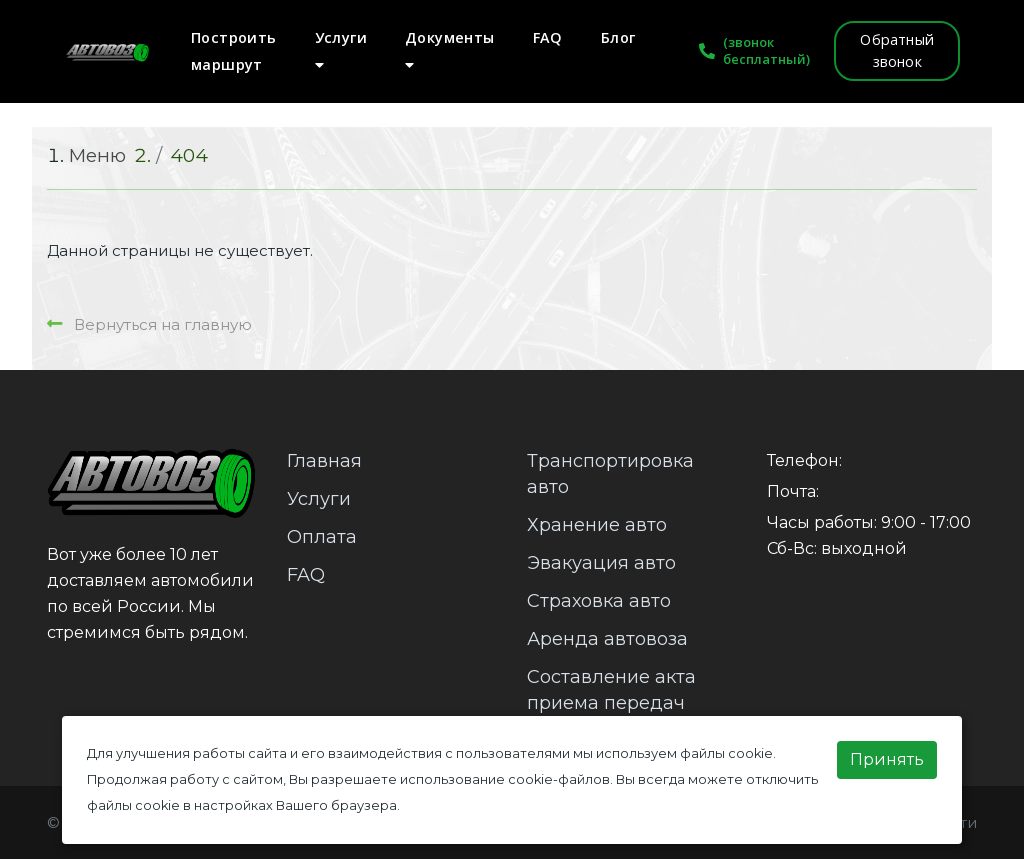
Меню (97, 155)
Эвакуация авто (601, 563)
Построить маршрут (234, 51)
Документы (450, 50)
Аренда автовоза (607, 639)
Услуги (341, 50)
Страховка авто (599, 601)
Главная (324, 461)
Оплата (322, 537)
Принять (887, 759)
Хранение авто (597, 525)
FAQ (548, 37)
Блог (618, 37)
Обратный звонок (897, 50)
